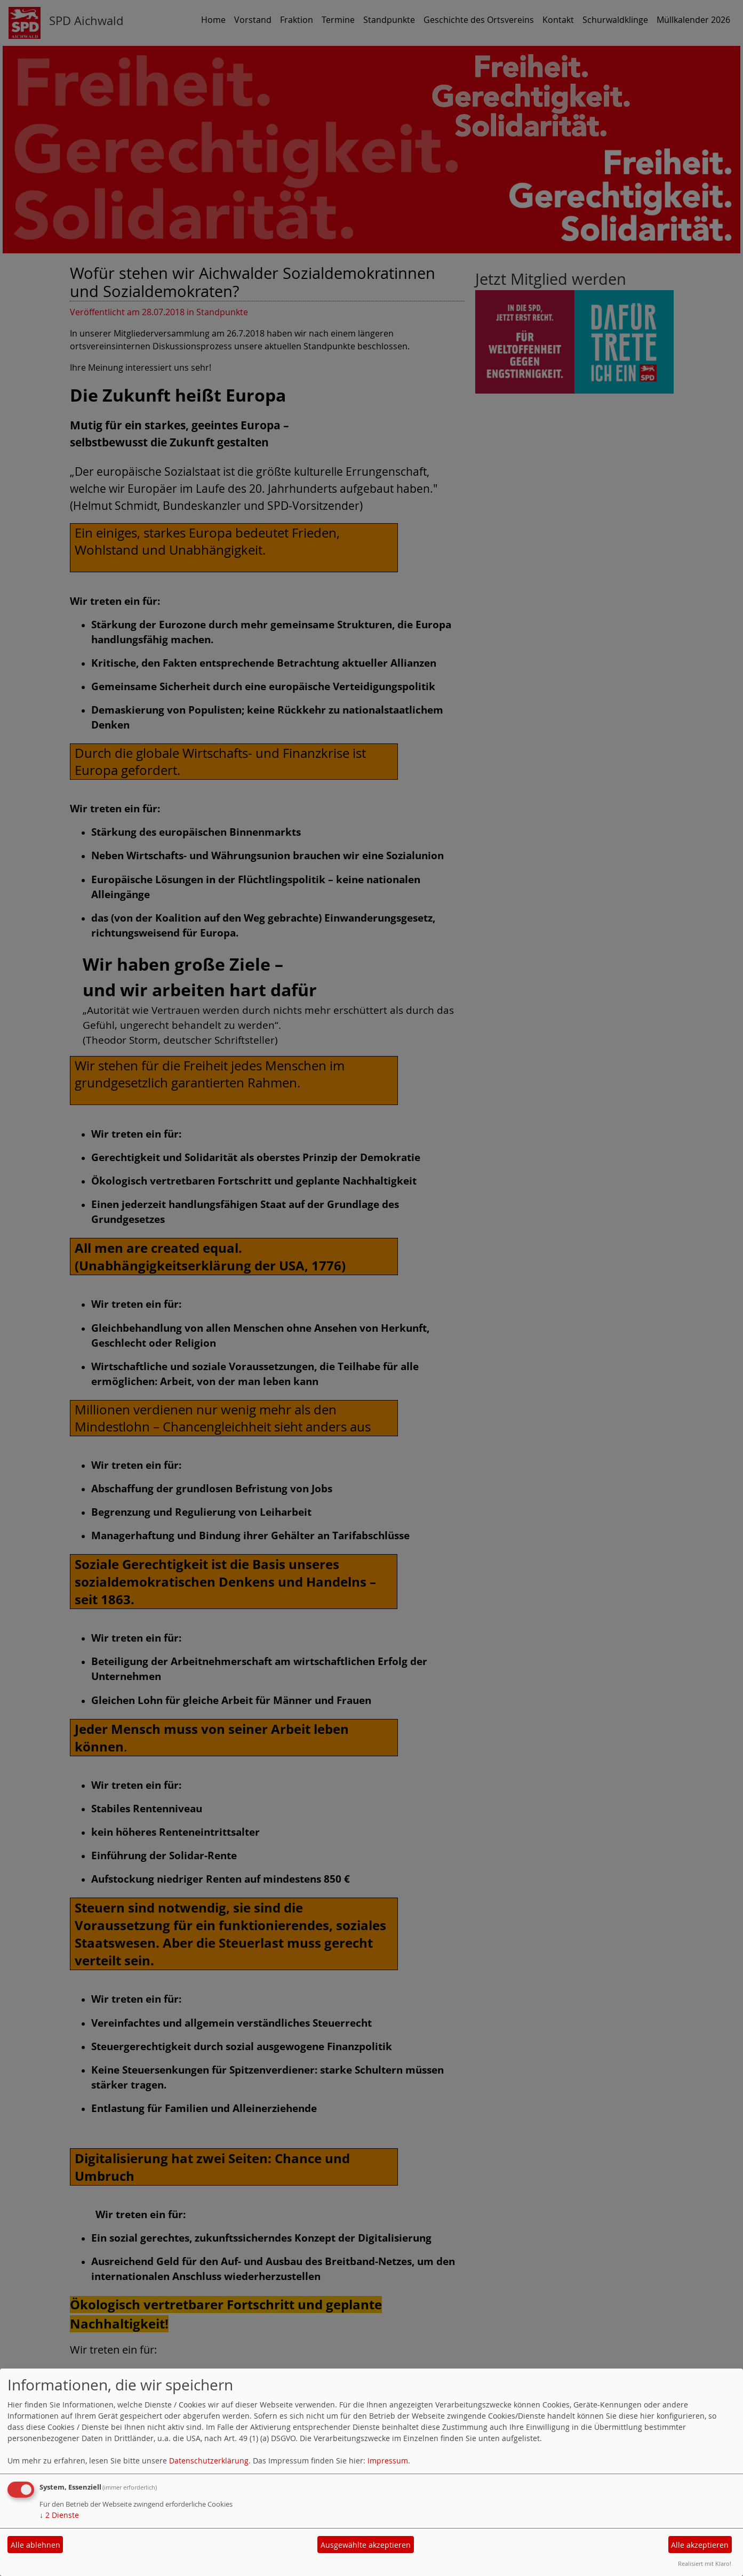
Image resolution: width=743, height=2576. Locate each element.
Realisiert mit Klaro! (704, 2563)
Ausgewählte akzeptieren (366, 2545)
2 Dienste (59, 2515)
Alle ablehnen (35, 2545)
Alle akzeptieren (700, 2545)
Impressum (387, 2460)
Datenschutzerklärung (209, 2460)
